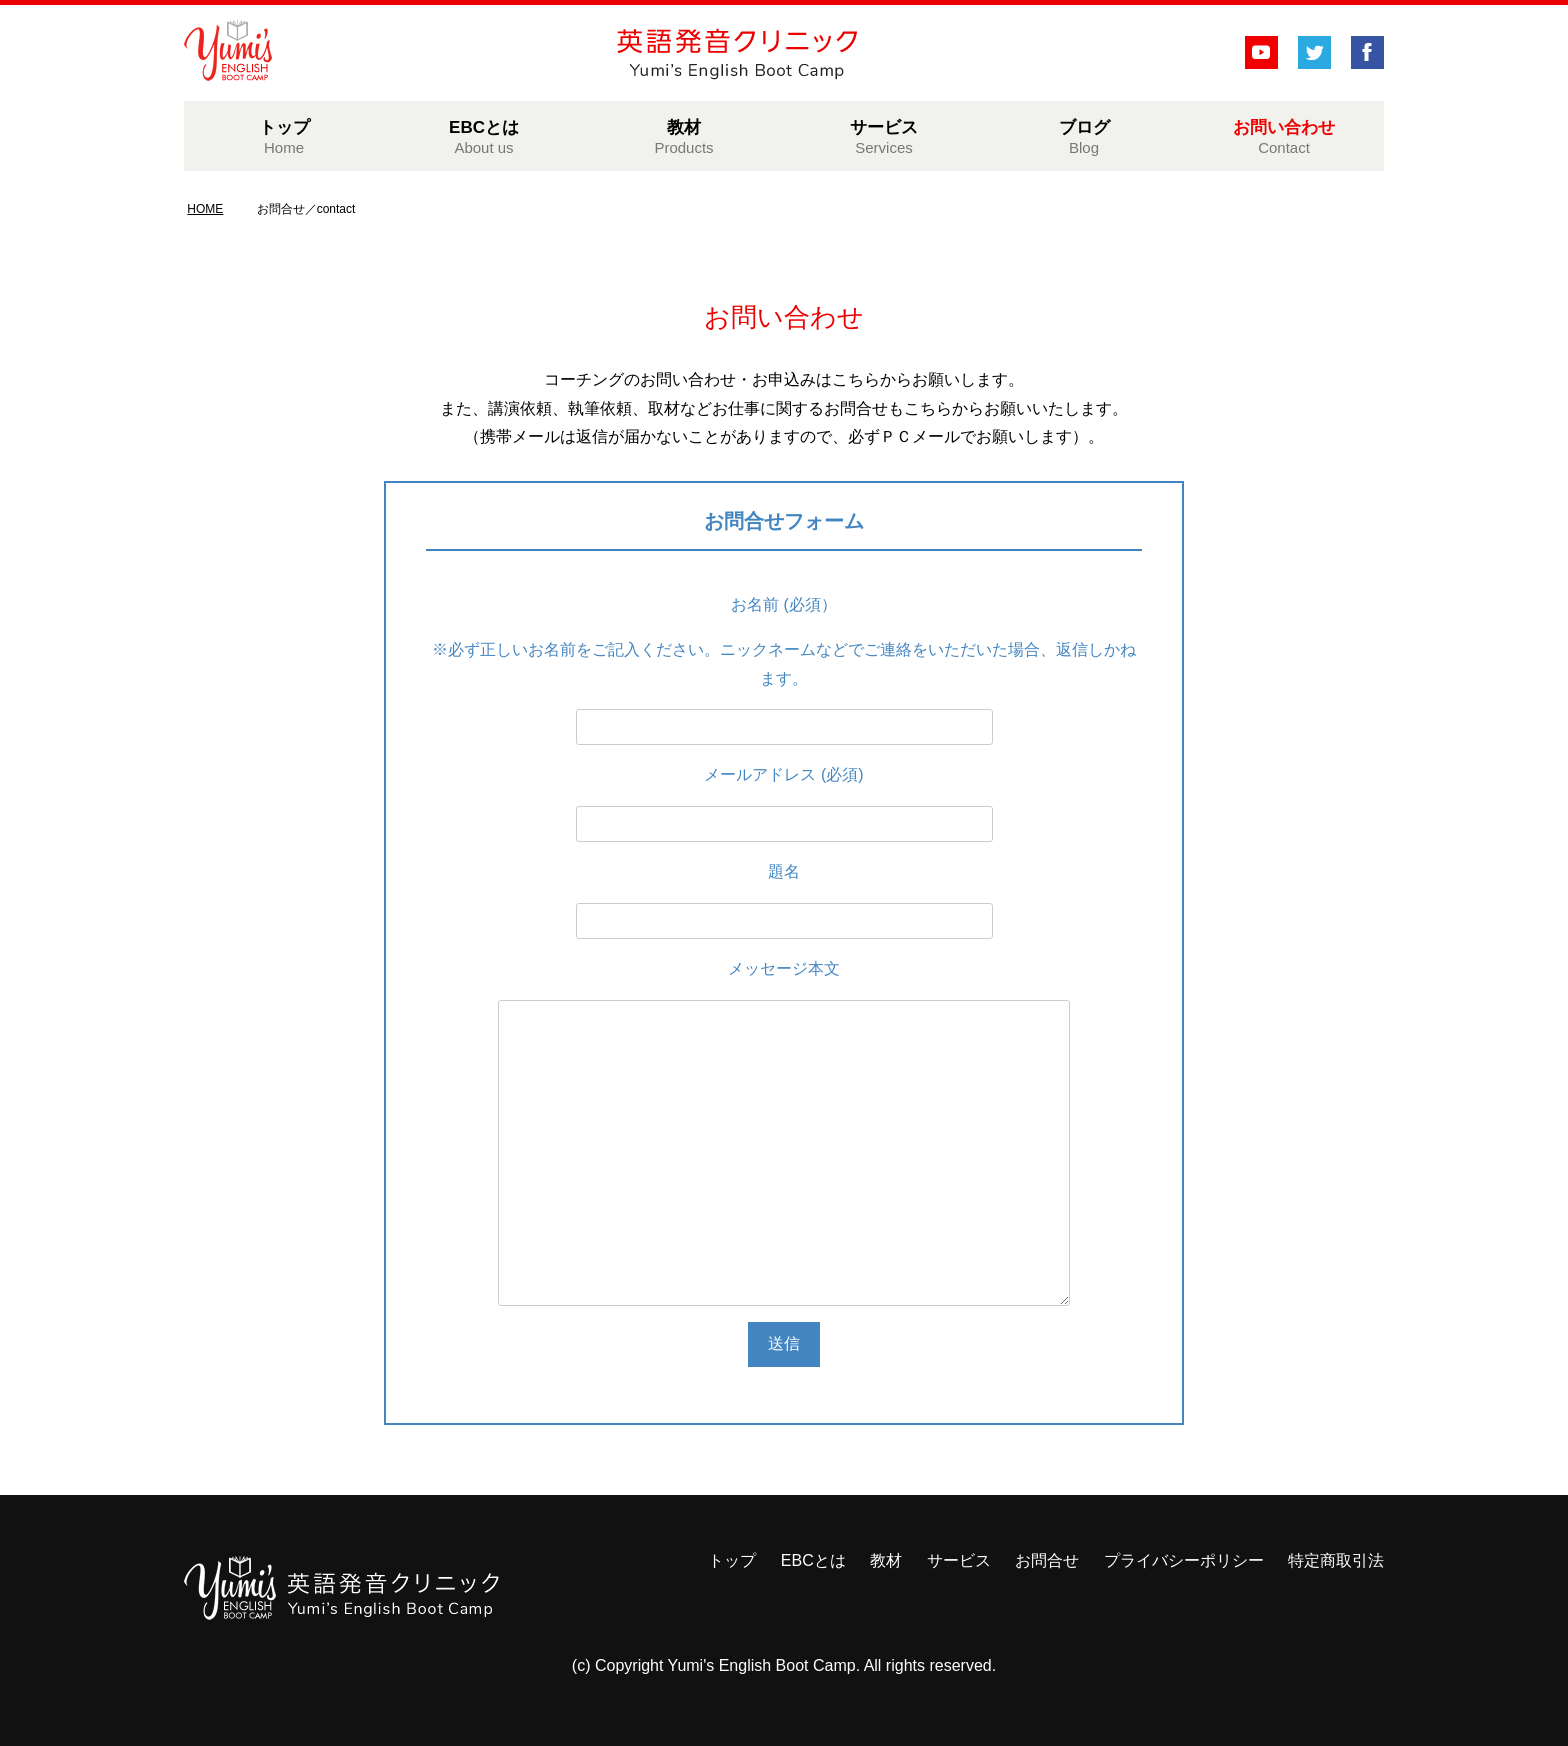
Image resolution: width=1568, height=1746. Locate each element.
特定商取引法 (1336, 1560)
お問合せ (1047, 1560)
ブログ (1084, 137)
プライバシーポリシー (1184, 1560)
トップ (284, 137)
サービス (884, 137)
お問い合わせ (1284, 137)
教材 (684, 137)
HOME (205, 209)
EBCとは (484, 137)
